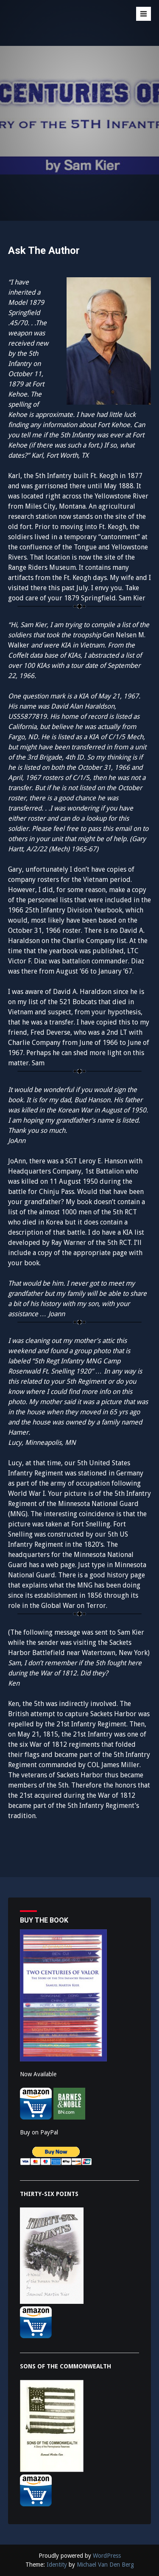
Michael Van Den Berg (105, 2564)
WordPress (107, 2555)
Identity (57, 2564)
